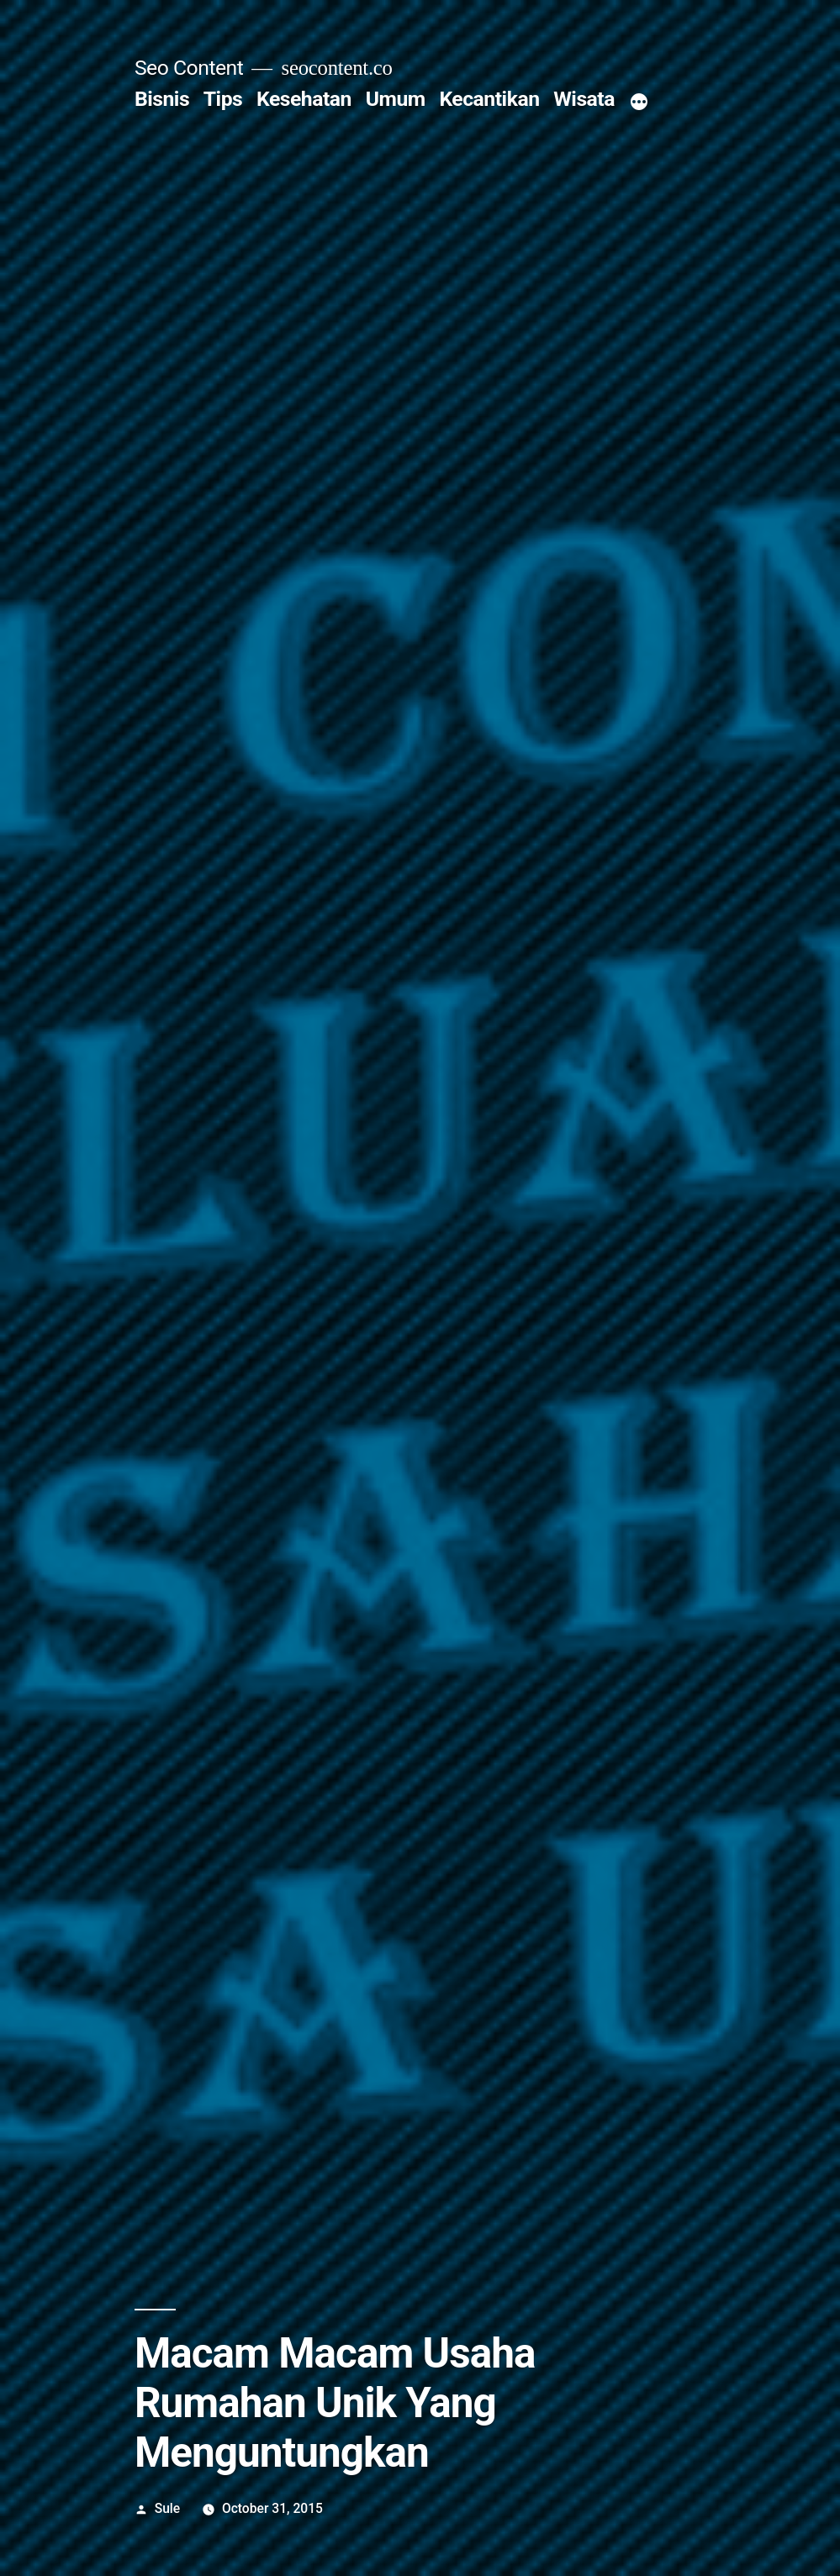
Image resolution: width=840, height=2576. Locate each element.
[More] (639, 102)
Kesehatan (303, 99)
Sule (168, 2508)
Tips (223, 99)
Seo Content (189, 67)
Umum (395, 99)
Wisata (584, 99)
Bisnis (162, 99)
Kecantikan (489, 99)
